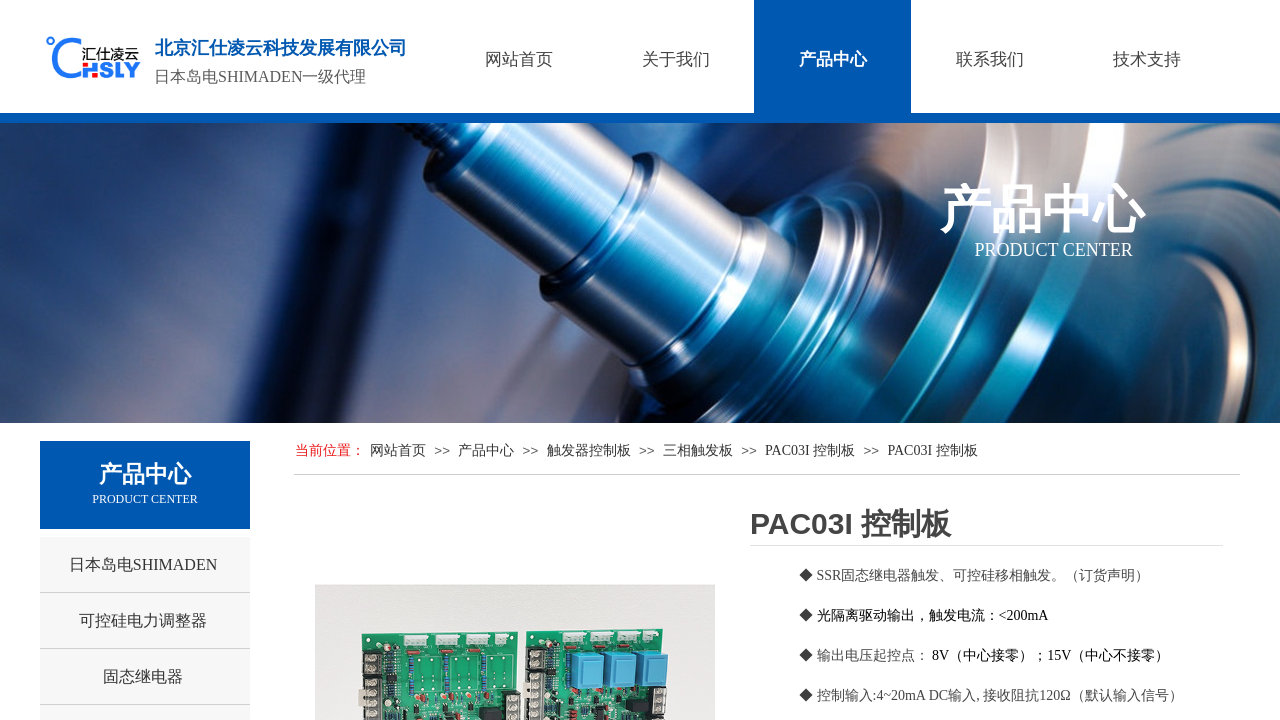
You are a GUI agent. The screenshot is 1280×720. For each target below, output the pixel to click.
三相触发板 (698, 450)
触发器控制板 (589, 450)
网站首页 (398, 450)
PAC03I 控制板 (810, 450)
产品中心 (486, 450)
